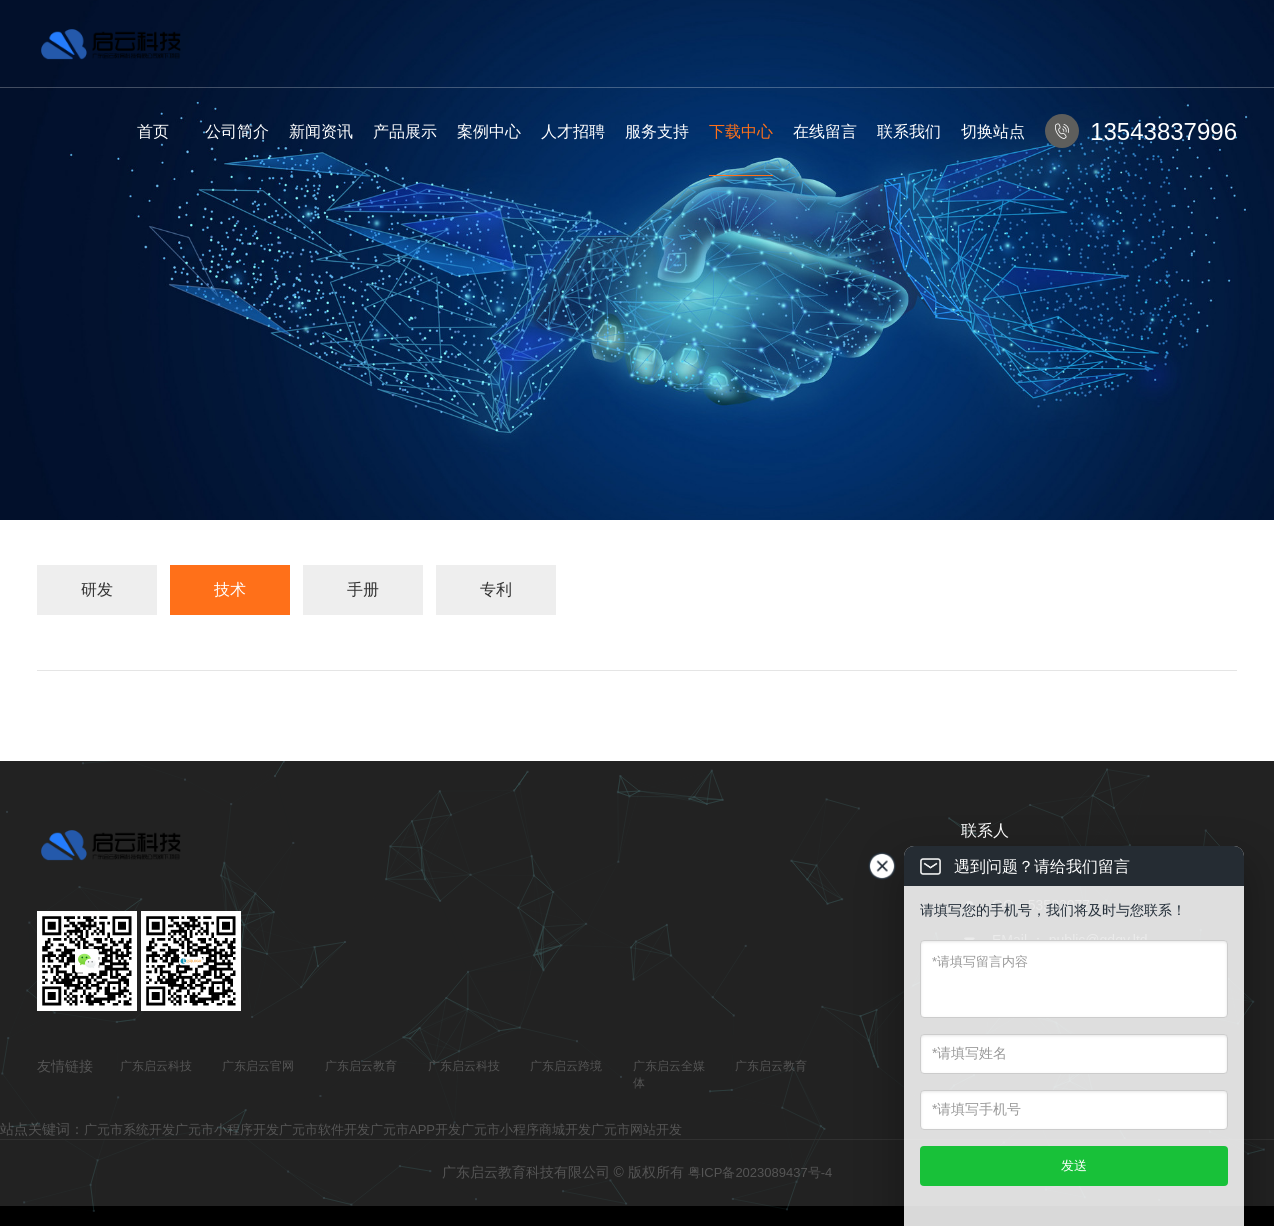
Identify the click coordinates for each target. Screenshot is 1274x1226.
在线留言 (825, 131)
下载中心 (741, 131)
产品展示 (405, 131)
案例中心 (489, 131)
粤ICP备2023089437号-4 (760, 1172)
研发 (97, 589)
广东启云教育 (361, 1066)
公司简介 (237, 131)
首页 (153, 131)
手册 (363, 589)
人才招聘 (573, 131)
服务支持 (657, 131)
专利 (496, 589)
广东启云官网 (258, 1066)
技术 (230, 589)
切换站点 (993, 131)
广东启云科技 (156, 1066)
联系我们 (909, 131)
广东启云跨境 (566, 1066)
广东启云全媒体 (669, 1074)
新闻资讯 (321, 131)
